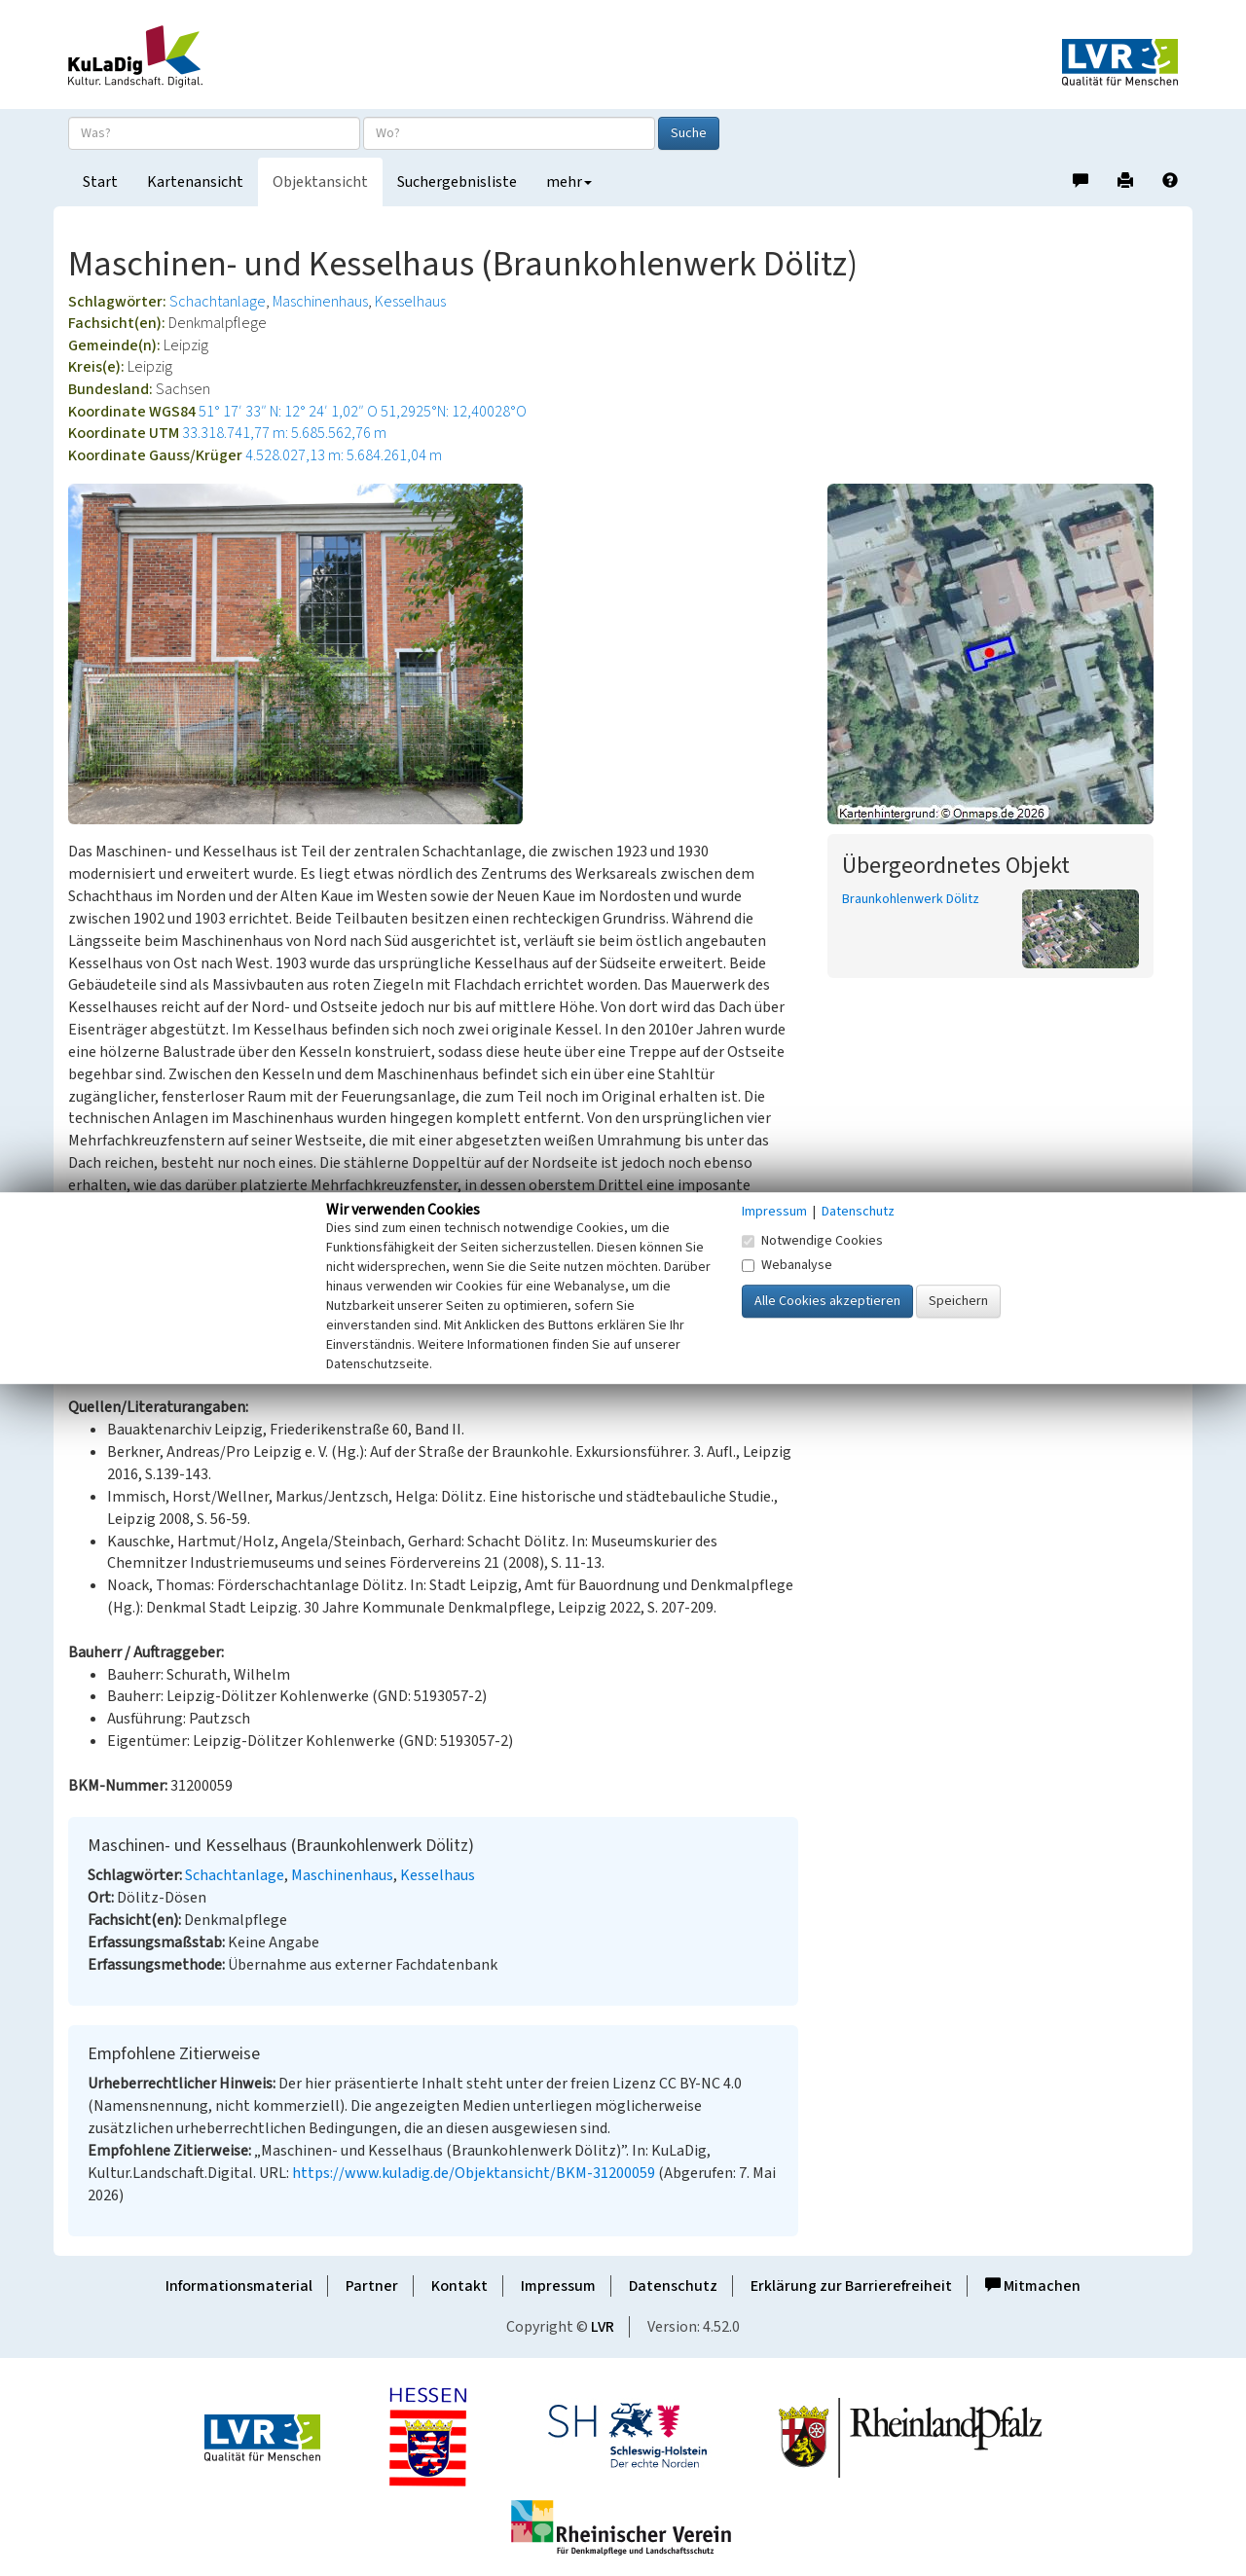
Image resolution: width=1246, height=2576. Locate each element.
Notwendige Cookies (812, 1241)
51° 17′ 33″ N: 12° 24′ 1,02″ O (288, 411)
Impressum (558, 2286)
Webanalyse (787, 1265)
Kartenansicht (195, 182)
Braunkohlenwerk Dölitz (910, 899)
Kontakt (459, 2286)
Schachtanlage (217, 301)
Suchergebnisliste (457, 182)
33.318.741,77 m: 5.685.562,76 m (284, 433)
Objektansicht (320, 182)
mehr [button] (569, 182)
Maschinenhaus (320, 301)
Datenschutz (673, 2286)
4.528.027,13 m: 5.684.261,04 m (343, 455)
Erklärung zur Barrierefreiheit (851, 2286)
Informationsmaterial (238, 2286)
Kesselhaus (410, 301)
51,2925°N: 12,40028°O (454, 411)
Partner (372, 2286)
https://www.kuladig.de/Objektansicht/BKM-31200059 (473, 2173)
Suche (689, 133)
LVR (602, 2327)
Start (100, 182)
